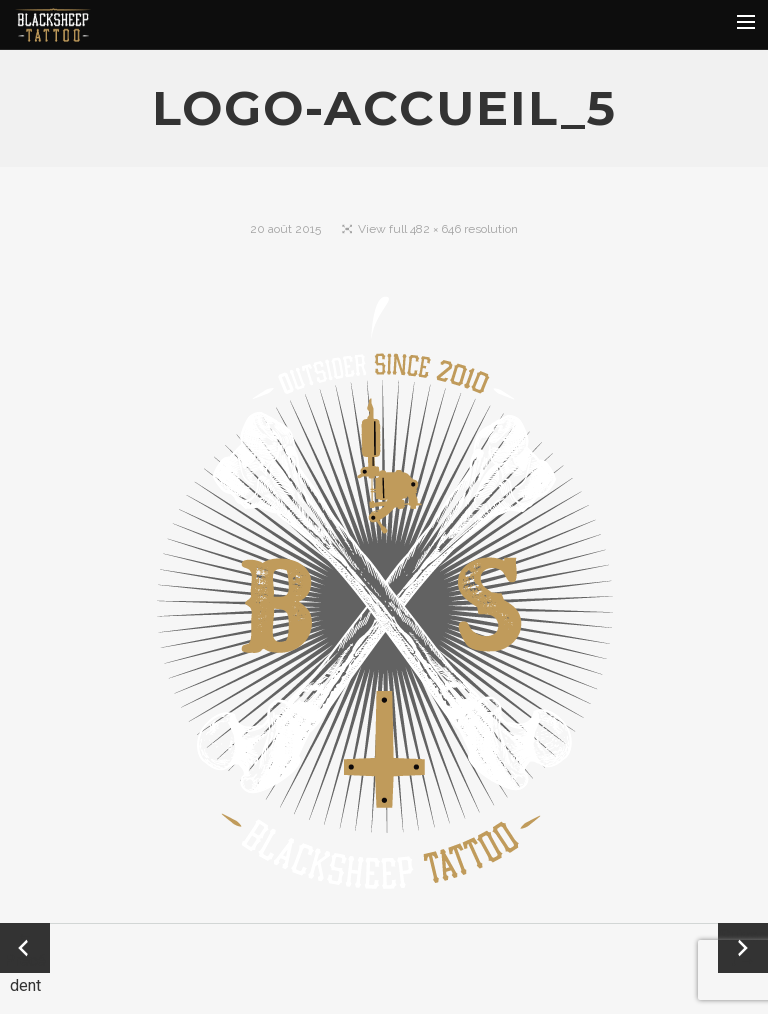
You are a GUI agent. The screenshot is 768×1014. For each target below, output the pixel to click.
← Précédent (25, 949)
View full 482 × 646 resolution (438, 229)
